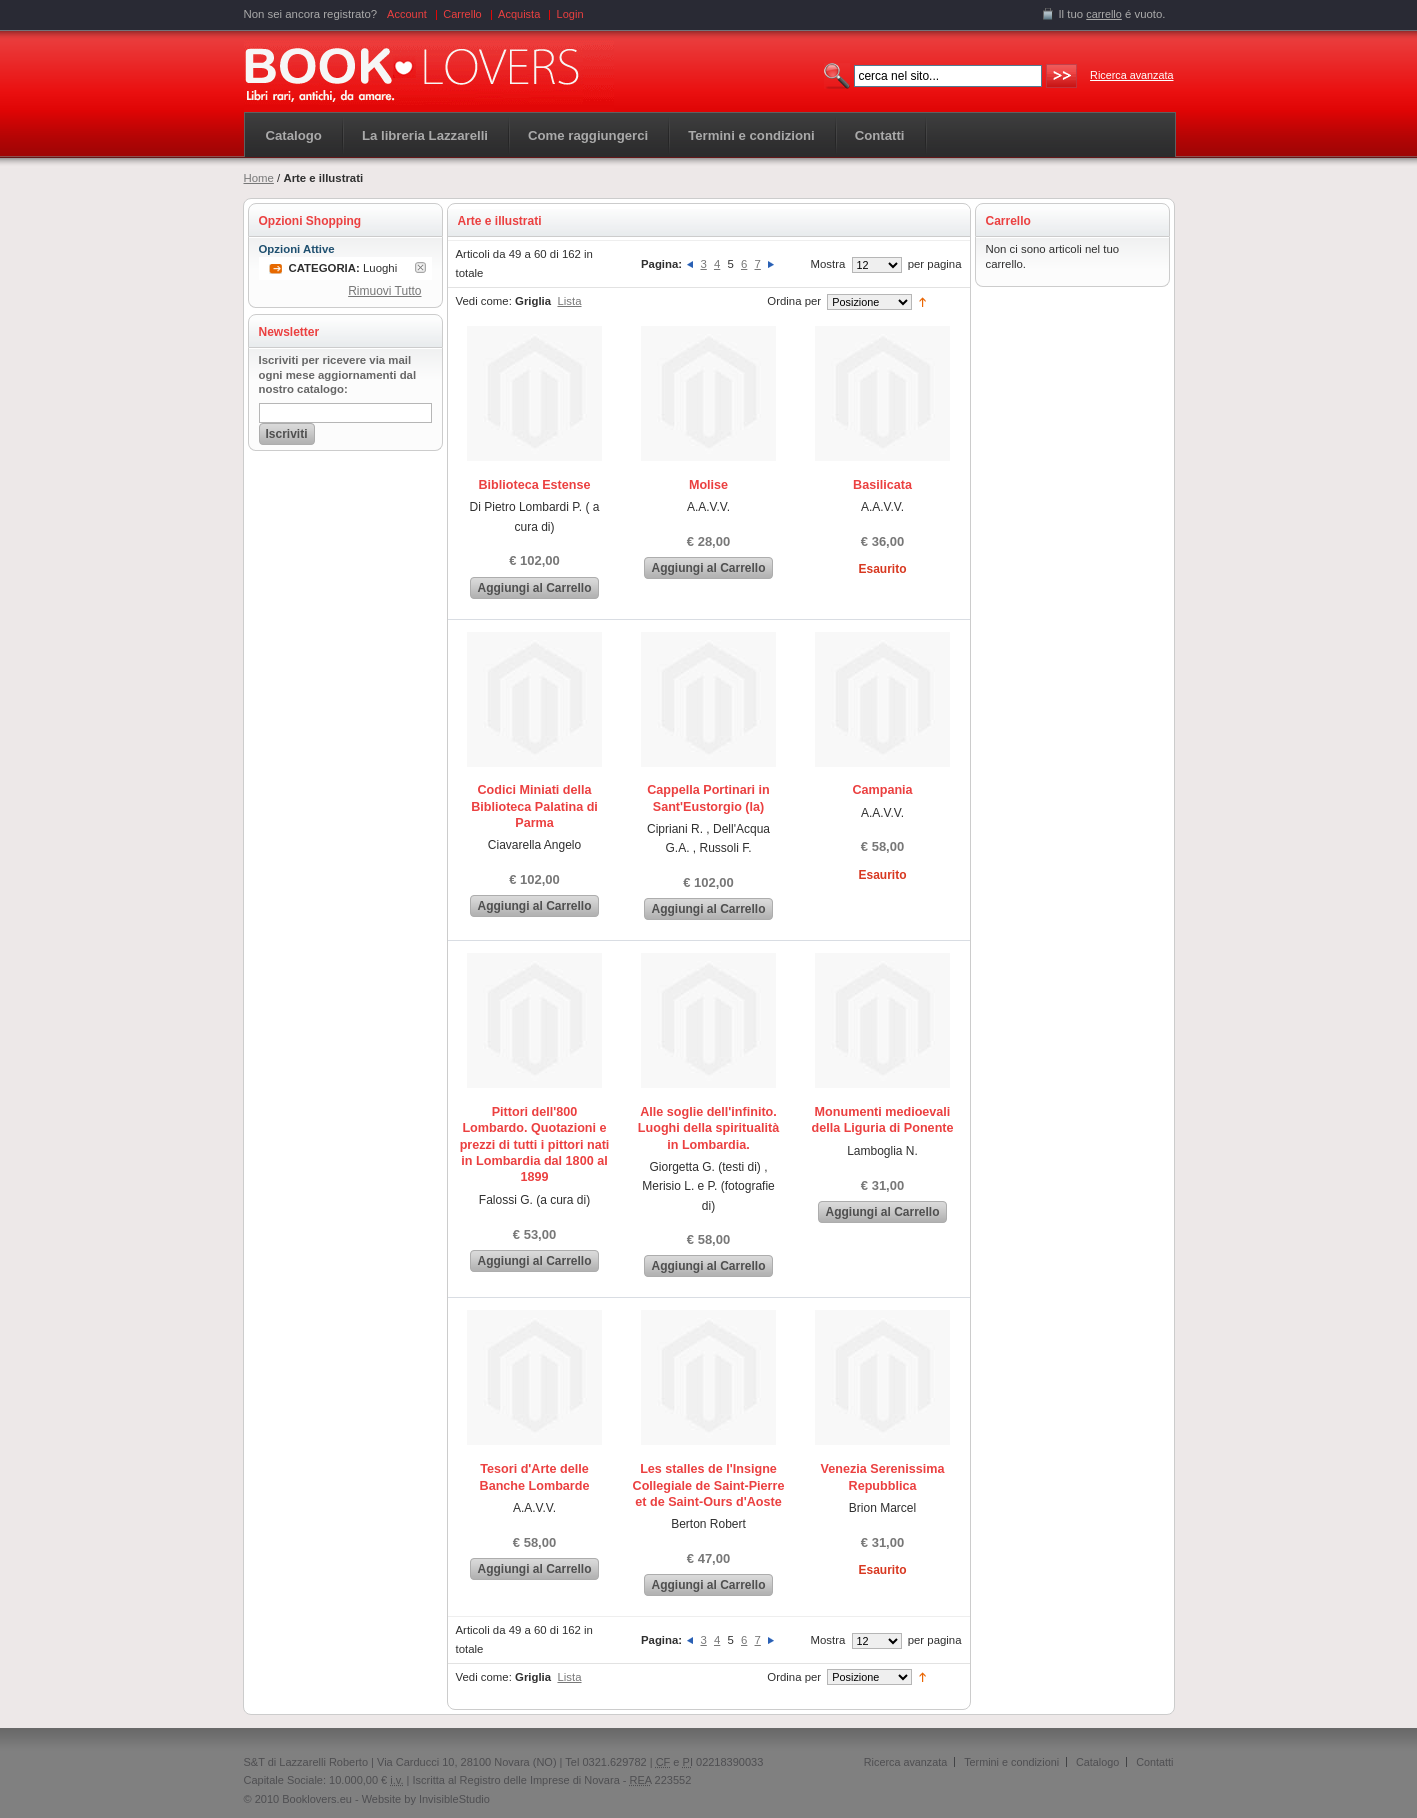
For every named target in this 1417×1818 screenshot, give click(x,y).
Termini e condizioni (1011, 1762)
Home (259, 178)
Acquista (519, 14)
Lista (569, 301)
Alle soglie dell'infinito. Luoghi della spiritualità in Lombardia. (708, 1128)
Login (570, 14)
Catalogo (294, 135)
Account (407, 14)
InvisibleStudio (454, 1799)
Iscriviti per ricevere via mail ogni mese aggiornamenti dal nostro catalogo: (338, 375)
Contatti (1154, 1762)
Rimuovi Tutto (384, 291)
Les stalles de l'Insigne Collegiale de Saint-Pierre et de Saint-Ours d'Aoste (709, 1485)
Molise (708, 485)
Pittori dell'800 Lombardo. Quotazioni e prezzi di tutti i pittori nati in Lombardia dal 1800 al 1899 (535, 1145)
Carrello (462, 14)
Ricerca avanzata (1131, 75)
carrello (1104, 14)
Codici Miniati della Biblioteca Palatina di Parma (534, 806)
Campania (882, 790)
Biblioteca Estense (535, 485)
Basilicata (882, 485)
